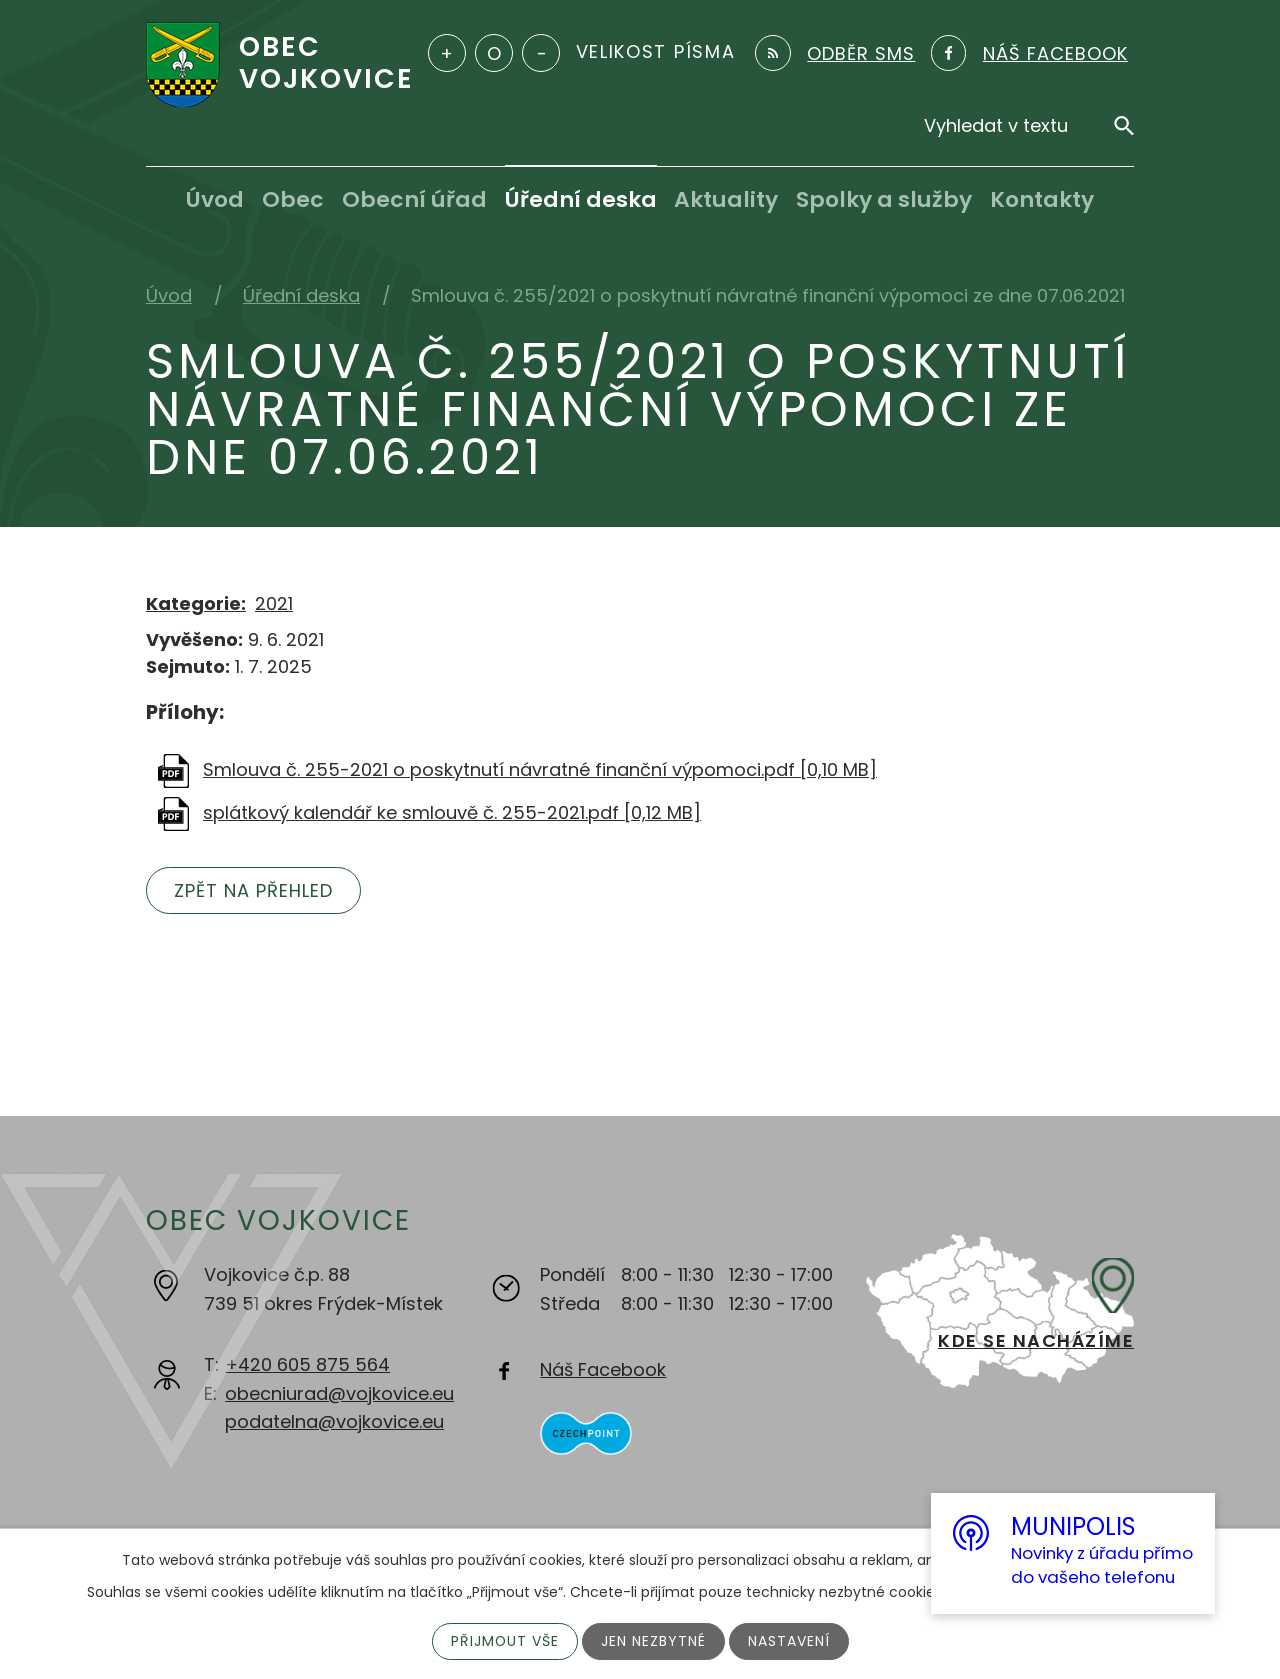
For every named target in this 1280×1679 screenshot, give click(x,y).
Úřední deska (581, 199)
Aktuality (726, 199)
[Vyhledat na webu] (1028, 125)
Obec (293, 199)
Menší (541, 53)
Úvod (215, 199)
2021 (274, 603)
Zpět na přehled (253, 890)
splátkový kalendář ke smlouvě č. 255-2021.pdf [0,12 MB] (452, 812)
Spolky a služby (884, 199)
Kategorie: (196, 603)
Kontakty (1042, 199)
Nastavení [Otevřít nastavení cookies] (789, 1641)
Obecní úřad (414, 199)
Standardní (494, 53)
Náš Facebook (603, 1369)
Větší (447, 53)
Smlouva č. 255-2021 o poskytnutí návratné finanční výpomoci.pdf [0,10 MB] (540, 769)
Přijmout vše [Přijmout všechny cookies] (504, 1641)
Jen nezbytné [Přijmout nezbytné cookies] (653, 1641)
